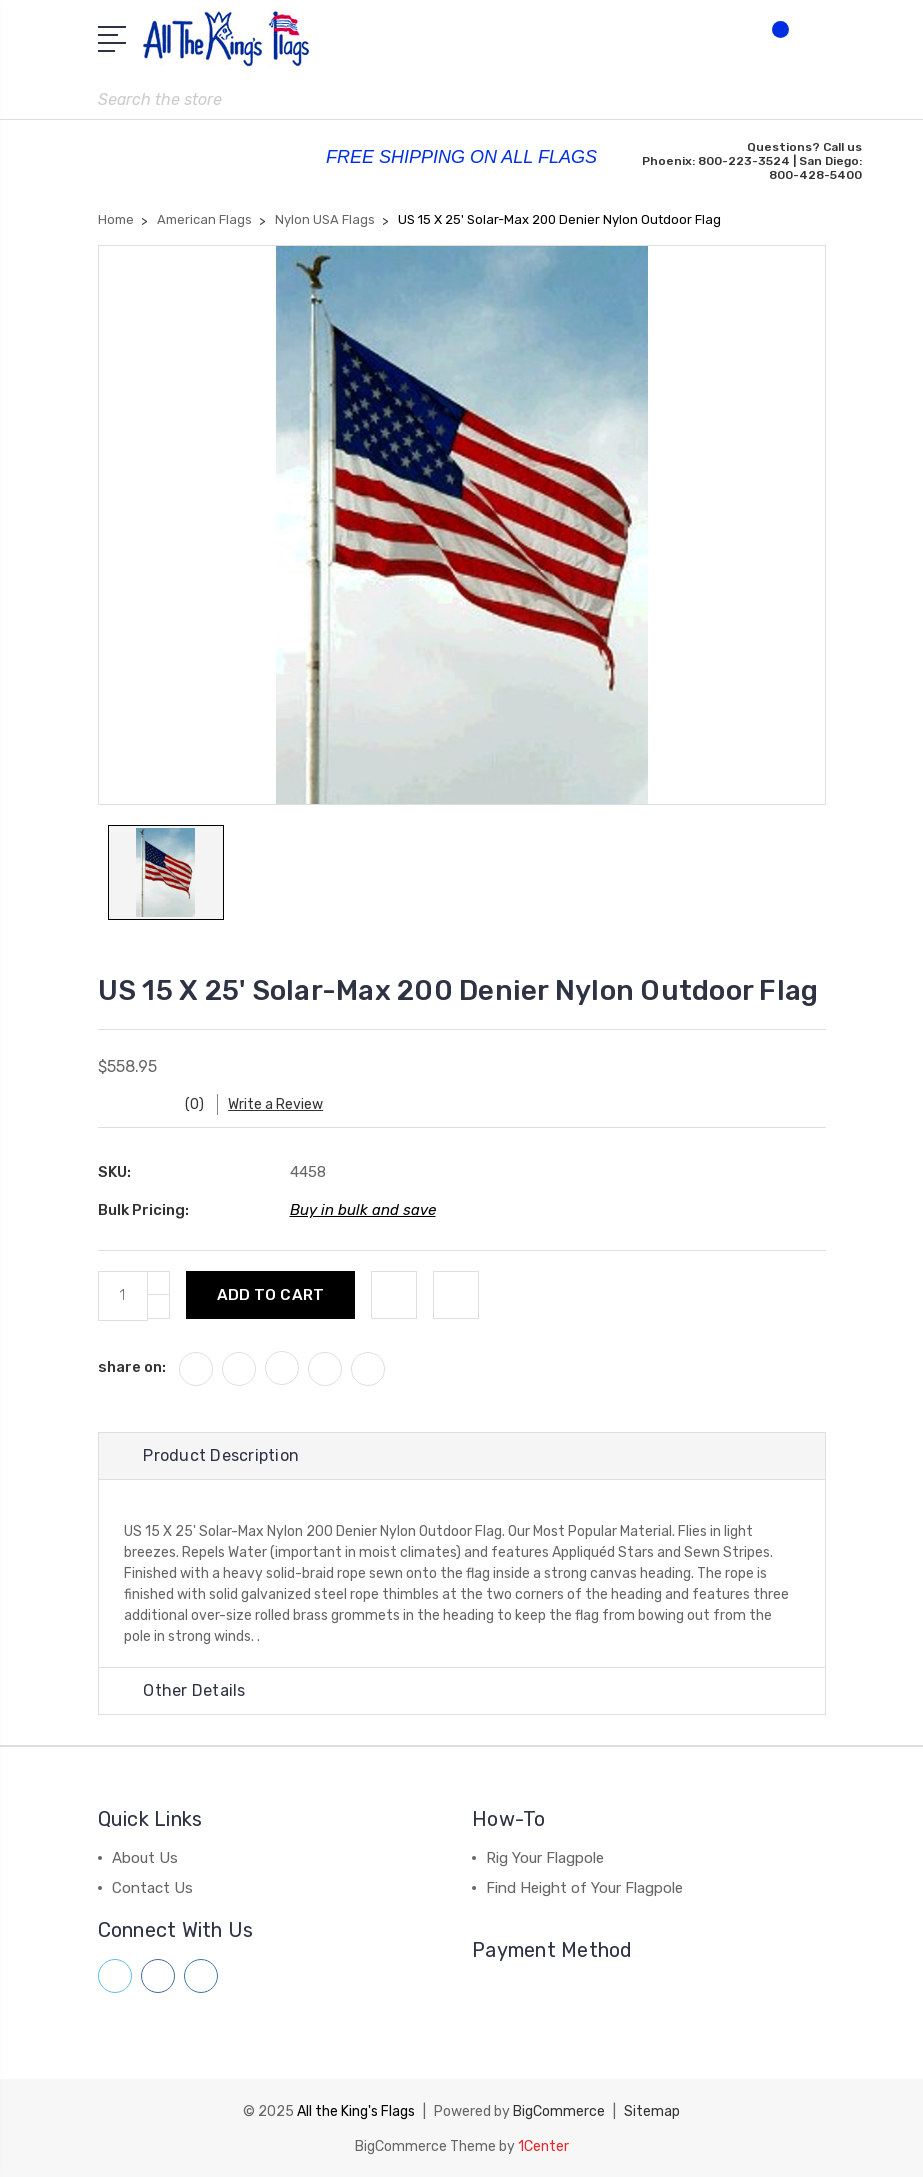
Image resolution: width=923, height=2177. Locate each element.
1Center (543, 2144)
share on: (132, 1367)
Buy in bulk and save (363, 1210)
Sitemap (652, 2110)
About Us (145, 1858)
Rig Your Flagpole (545, 1858)
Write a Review (278, 1104)
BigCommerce (559, 2110)
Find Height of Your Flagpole (584, 1888)
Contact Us (152, 1888)
